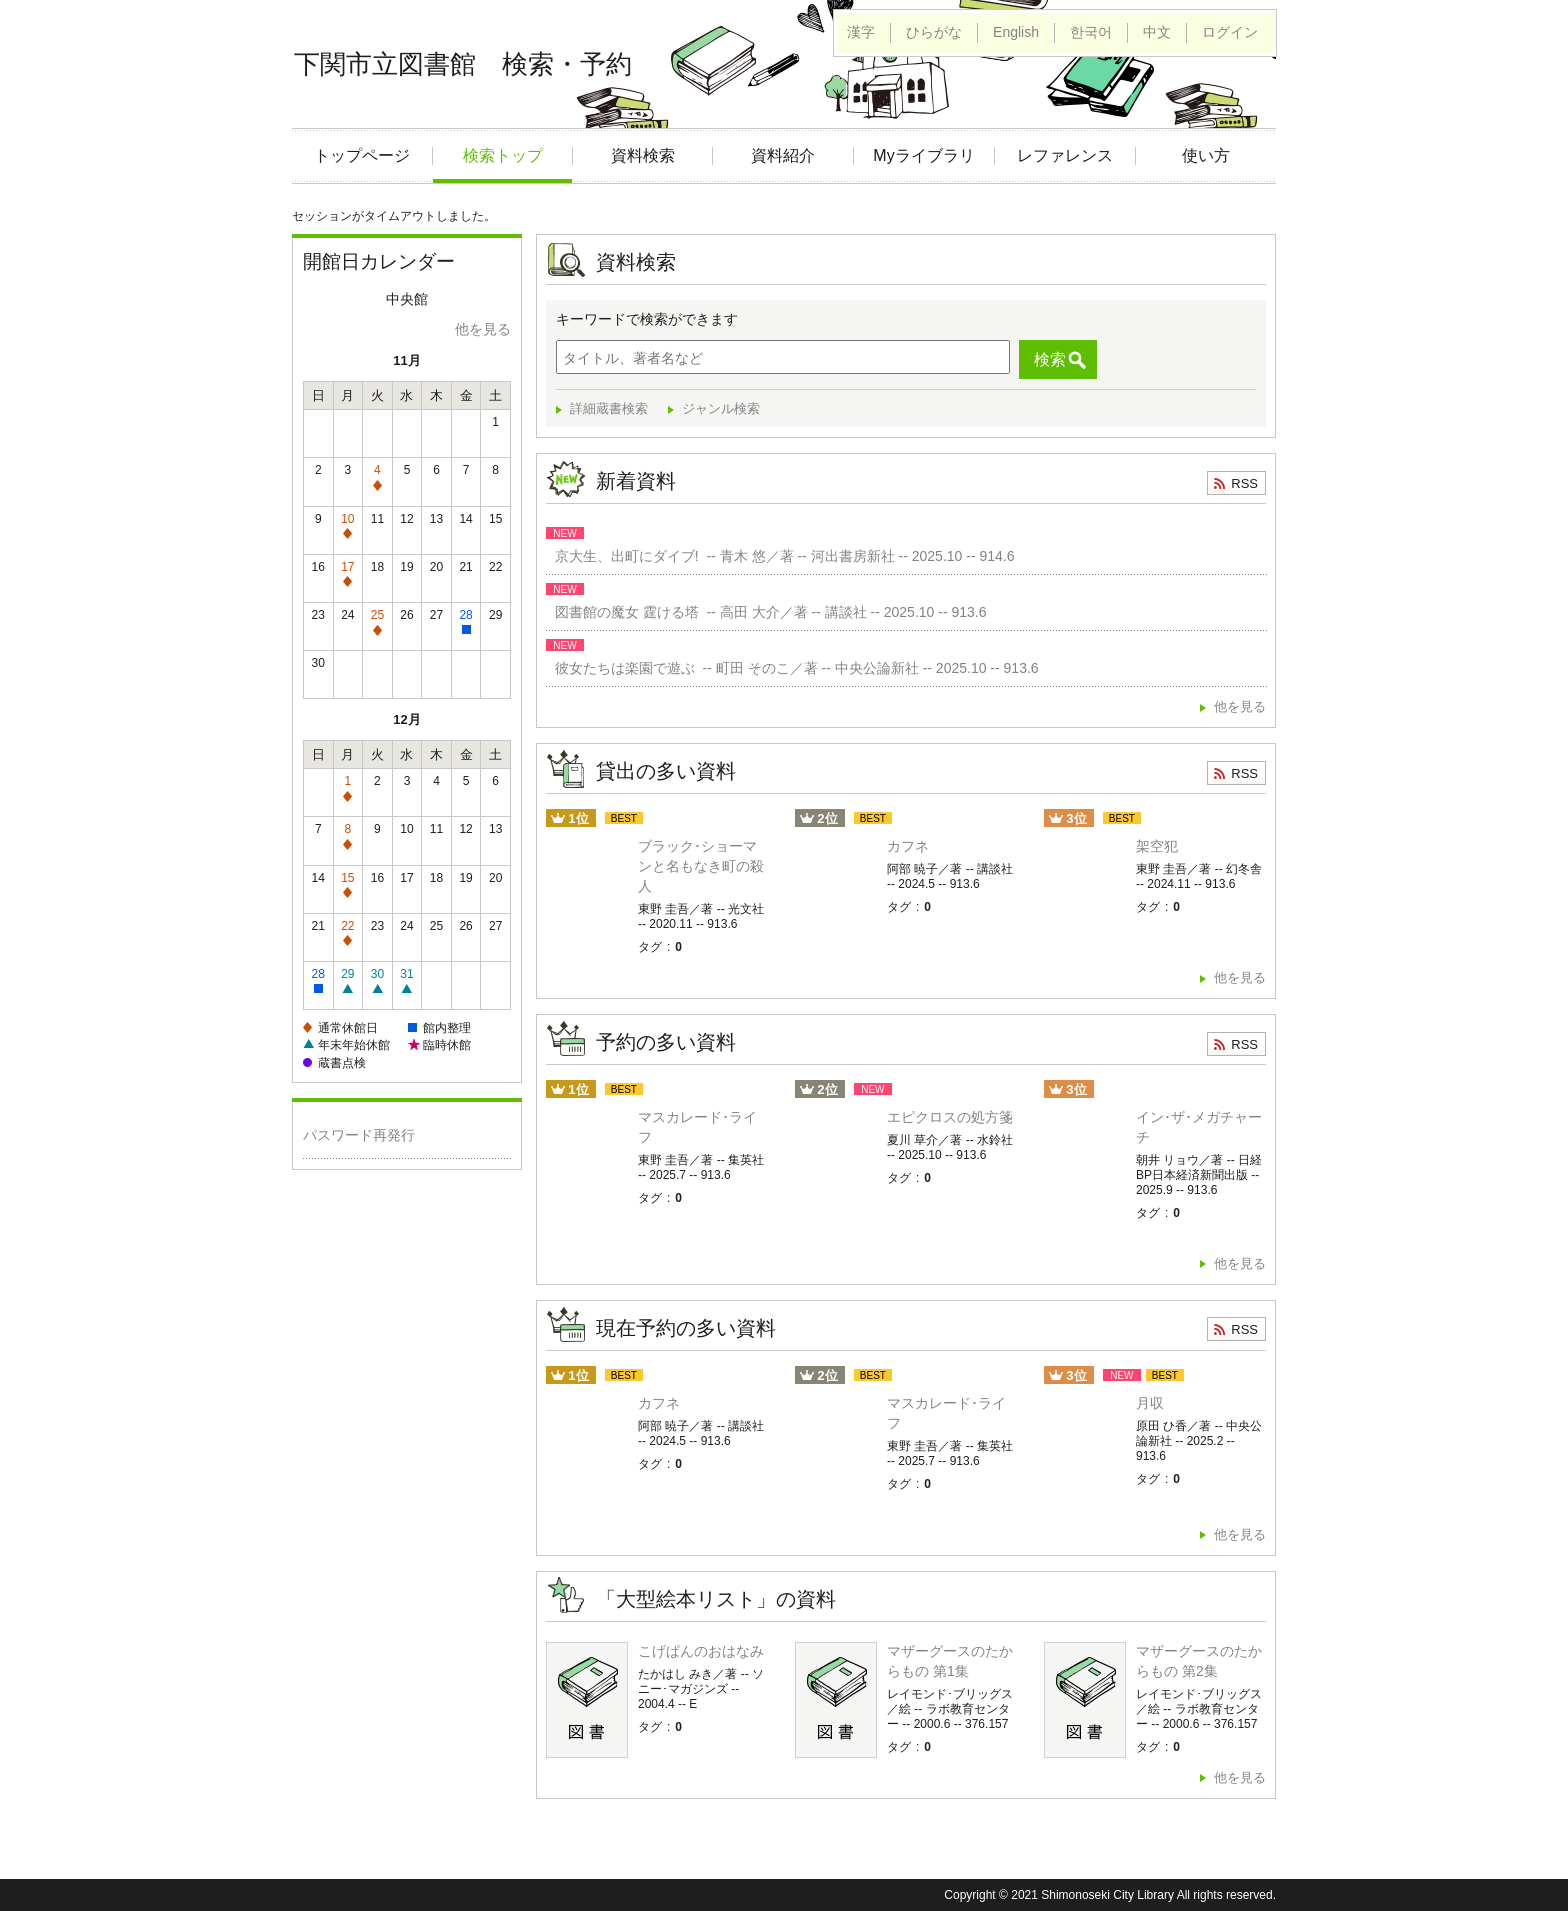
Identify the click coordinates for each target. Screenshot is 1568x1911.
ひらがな (934, 32)
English (1016, 32)
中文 (1157, 32)
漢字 (861, 32)
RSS (1244, 483)
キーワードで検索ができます (647, 319)
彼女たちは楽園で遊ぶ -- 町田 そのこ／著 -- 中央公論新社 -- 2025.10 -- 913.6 (793, 668)
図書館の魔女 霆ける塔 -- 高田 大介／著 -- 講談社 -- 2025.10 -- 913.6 (767, 612)
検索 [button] (1050, 359)
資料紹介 (783, 155)
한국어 (1091, 32)
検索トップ (503, 155)
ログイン (1230, 32)
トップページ (362, 155)
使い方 (1206, 155)
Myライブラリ (923, 155)
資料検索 (643, 155)
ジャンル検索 (721, 408)
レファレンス (1065, 155)
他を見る (483, 329)
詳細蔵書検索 (609, 408)
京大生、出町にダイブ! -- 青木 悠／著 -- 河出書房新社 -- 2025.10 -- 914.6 (781, 556)
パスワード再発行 (359, 1135)
